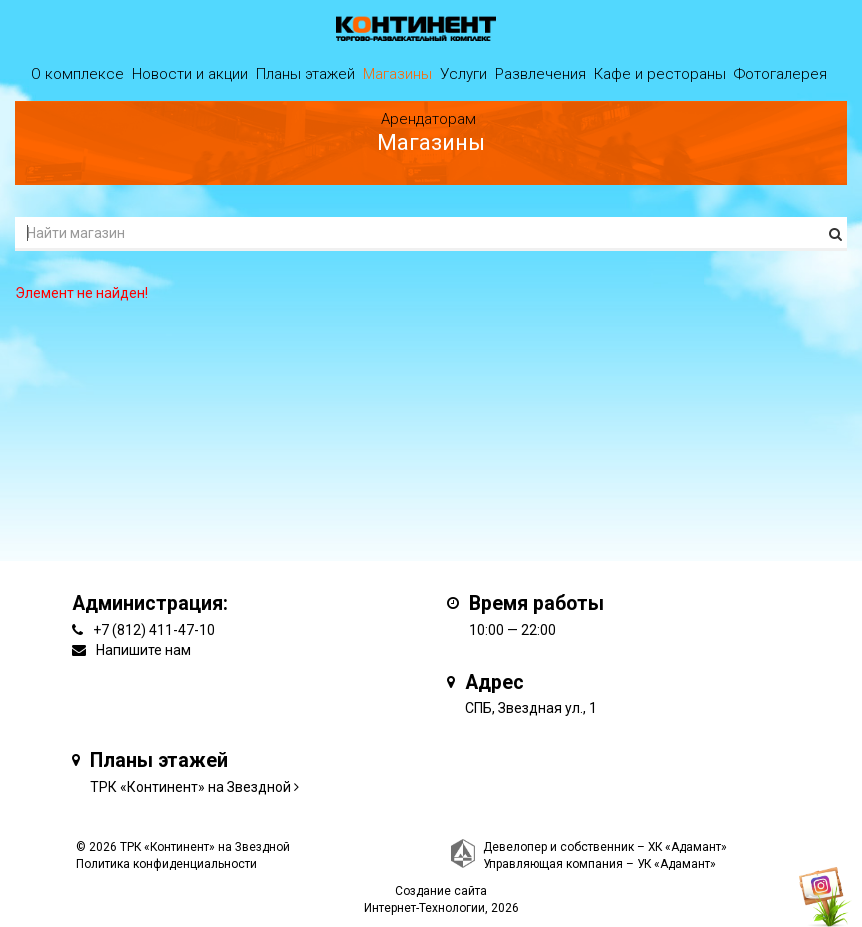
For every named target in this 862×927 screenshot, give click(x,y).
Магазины (397, 74)
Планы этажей (305, 74)
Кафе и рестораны (660, 74)
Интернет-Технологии (424, 908)
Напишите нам (143, 650)
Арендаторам (428, 119)
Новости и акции (190, 74)
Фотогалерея (780, 74)
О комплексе (77, 74)
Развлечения (540, 74)
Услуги (463, 74)
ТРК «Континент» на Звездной (190, 787)
